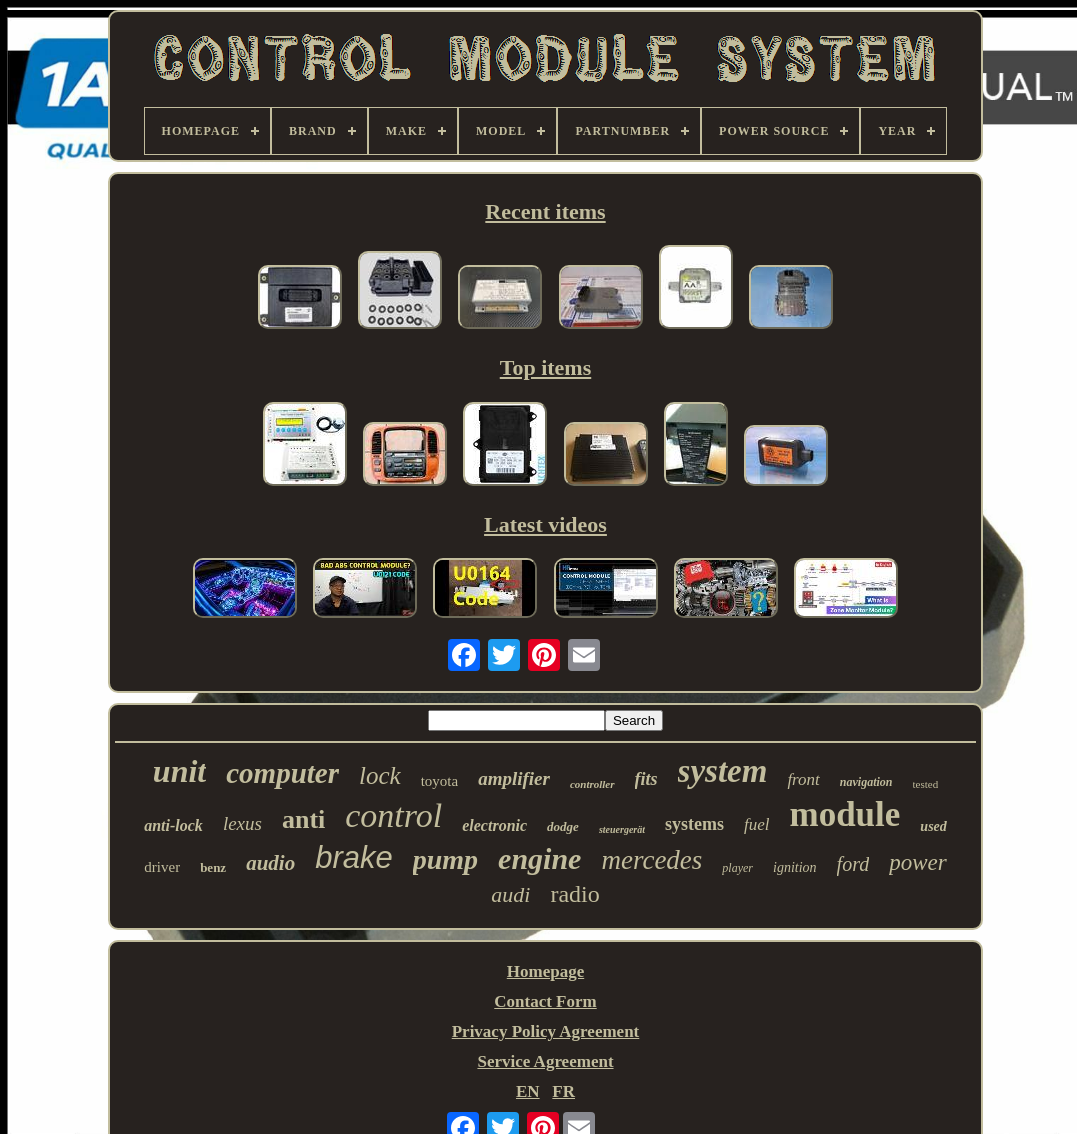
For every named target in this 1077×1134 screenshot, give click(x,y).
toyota (440, 781)
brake (354, 857)
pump (445, 859)
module (844, 814)
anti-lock (173, 825)
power (918, 862)
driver (162, 867)
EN (528, 1091)
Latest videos (545, 524)
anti (303, 819)
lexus (242, 823)
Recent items (545, 211)
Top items (545, 367)
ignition (795, 867)
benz (213, 867)
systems (694, 824)
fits (646, 779)
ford (853, 864)
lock (380, 775)
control (393, 815)
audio (270, 863)
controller (592, 784)
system (723, 771)
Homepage (545, 971)
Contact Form (545, 1001)
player (737, 868)
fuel (757, 824)
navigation (866, 782)
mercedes (651, 860)
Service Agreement (545, 1061)
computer (282, 773)
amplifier (514, 778)
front (803, 779)
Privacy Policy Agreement (546, 1031)
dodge (563, 826)
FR (563, 1091)
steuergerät (622, 829)
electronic (494, 825)
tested (926, 784)
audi (510, 894)
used (933, 826)
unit (179, 771)
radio (574, 894)
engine (539, 858)
